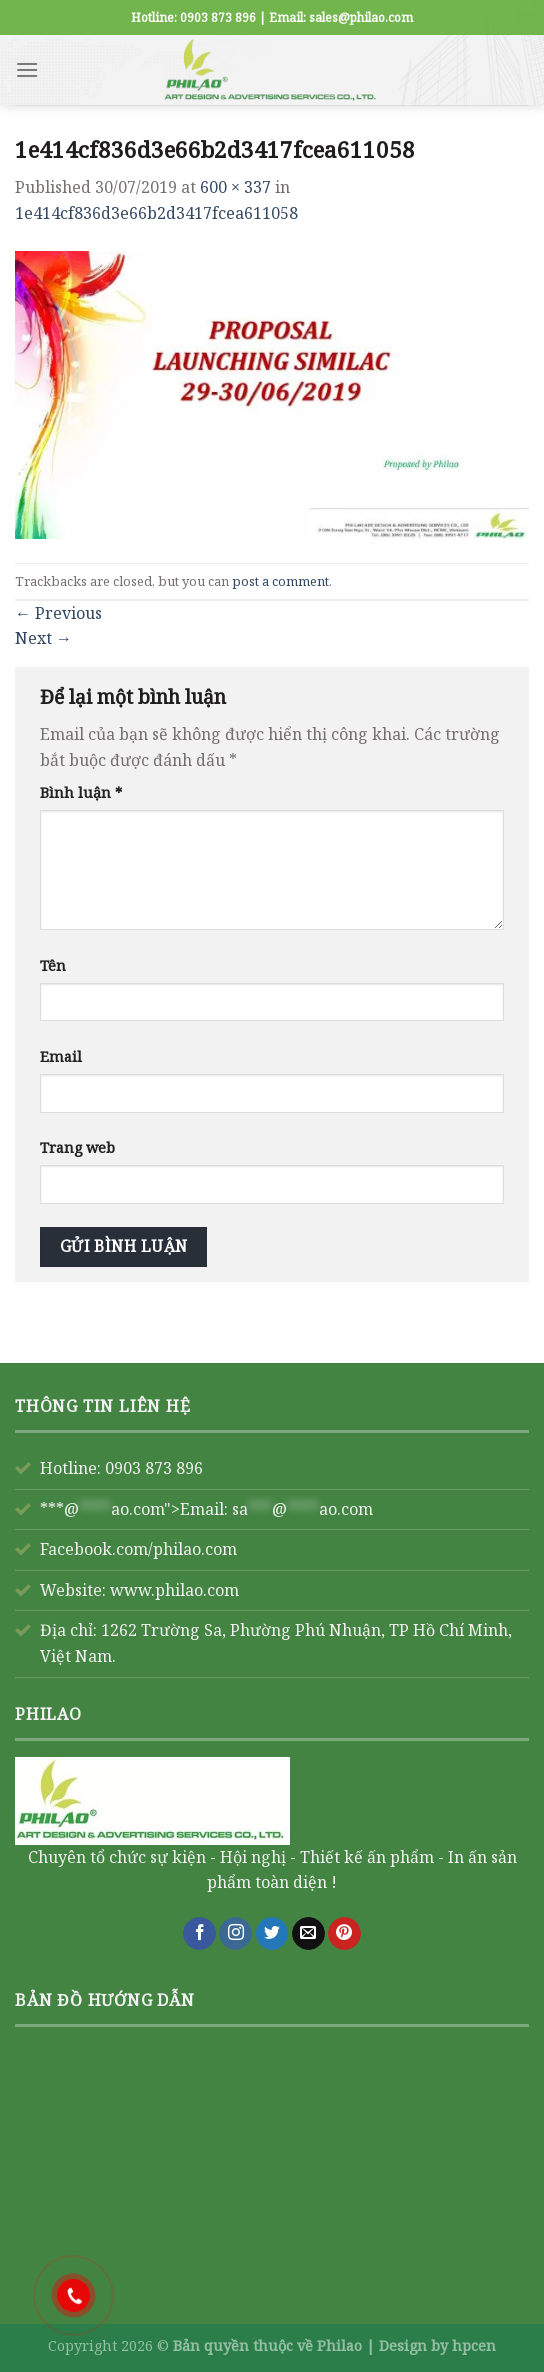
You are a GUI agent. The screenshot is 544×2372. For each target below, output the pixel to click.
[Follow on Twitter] (272, 1934)
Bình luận (81, 792)
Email (61, 1056)
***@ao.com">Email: (206, 1509)
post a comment (280, 581)
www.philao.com (174, 1590)
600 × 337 (235, 187)
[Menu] (27, 69)
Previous (58, 613)
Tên (53, 965)
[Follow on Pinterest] (344, 1934)
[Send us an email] (308, 1934)
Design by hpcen (437, 2345)
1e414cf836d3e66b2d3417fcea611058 (156, 213)
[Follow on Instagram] (235, 1934)
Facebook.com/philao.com (138, 1549)
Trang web (77, 1147)
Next (43, 638)
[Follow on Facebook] (199, 1934)
